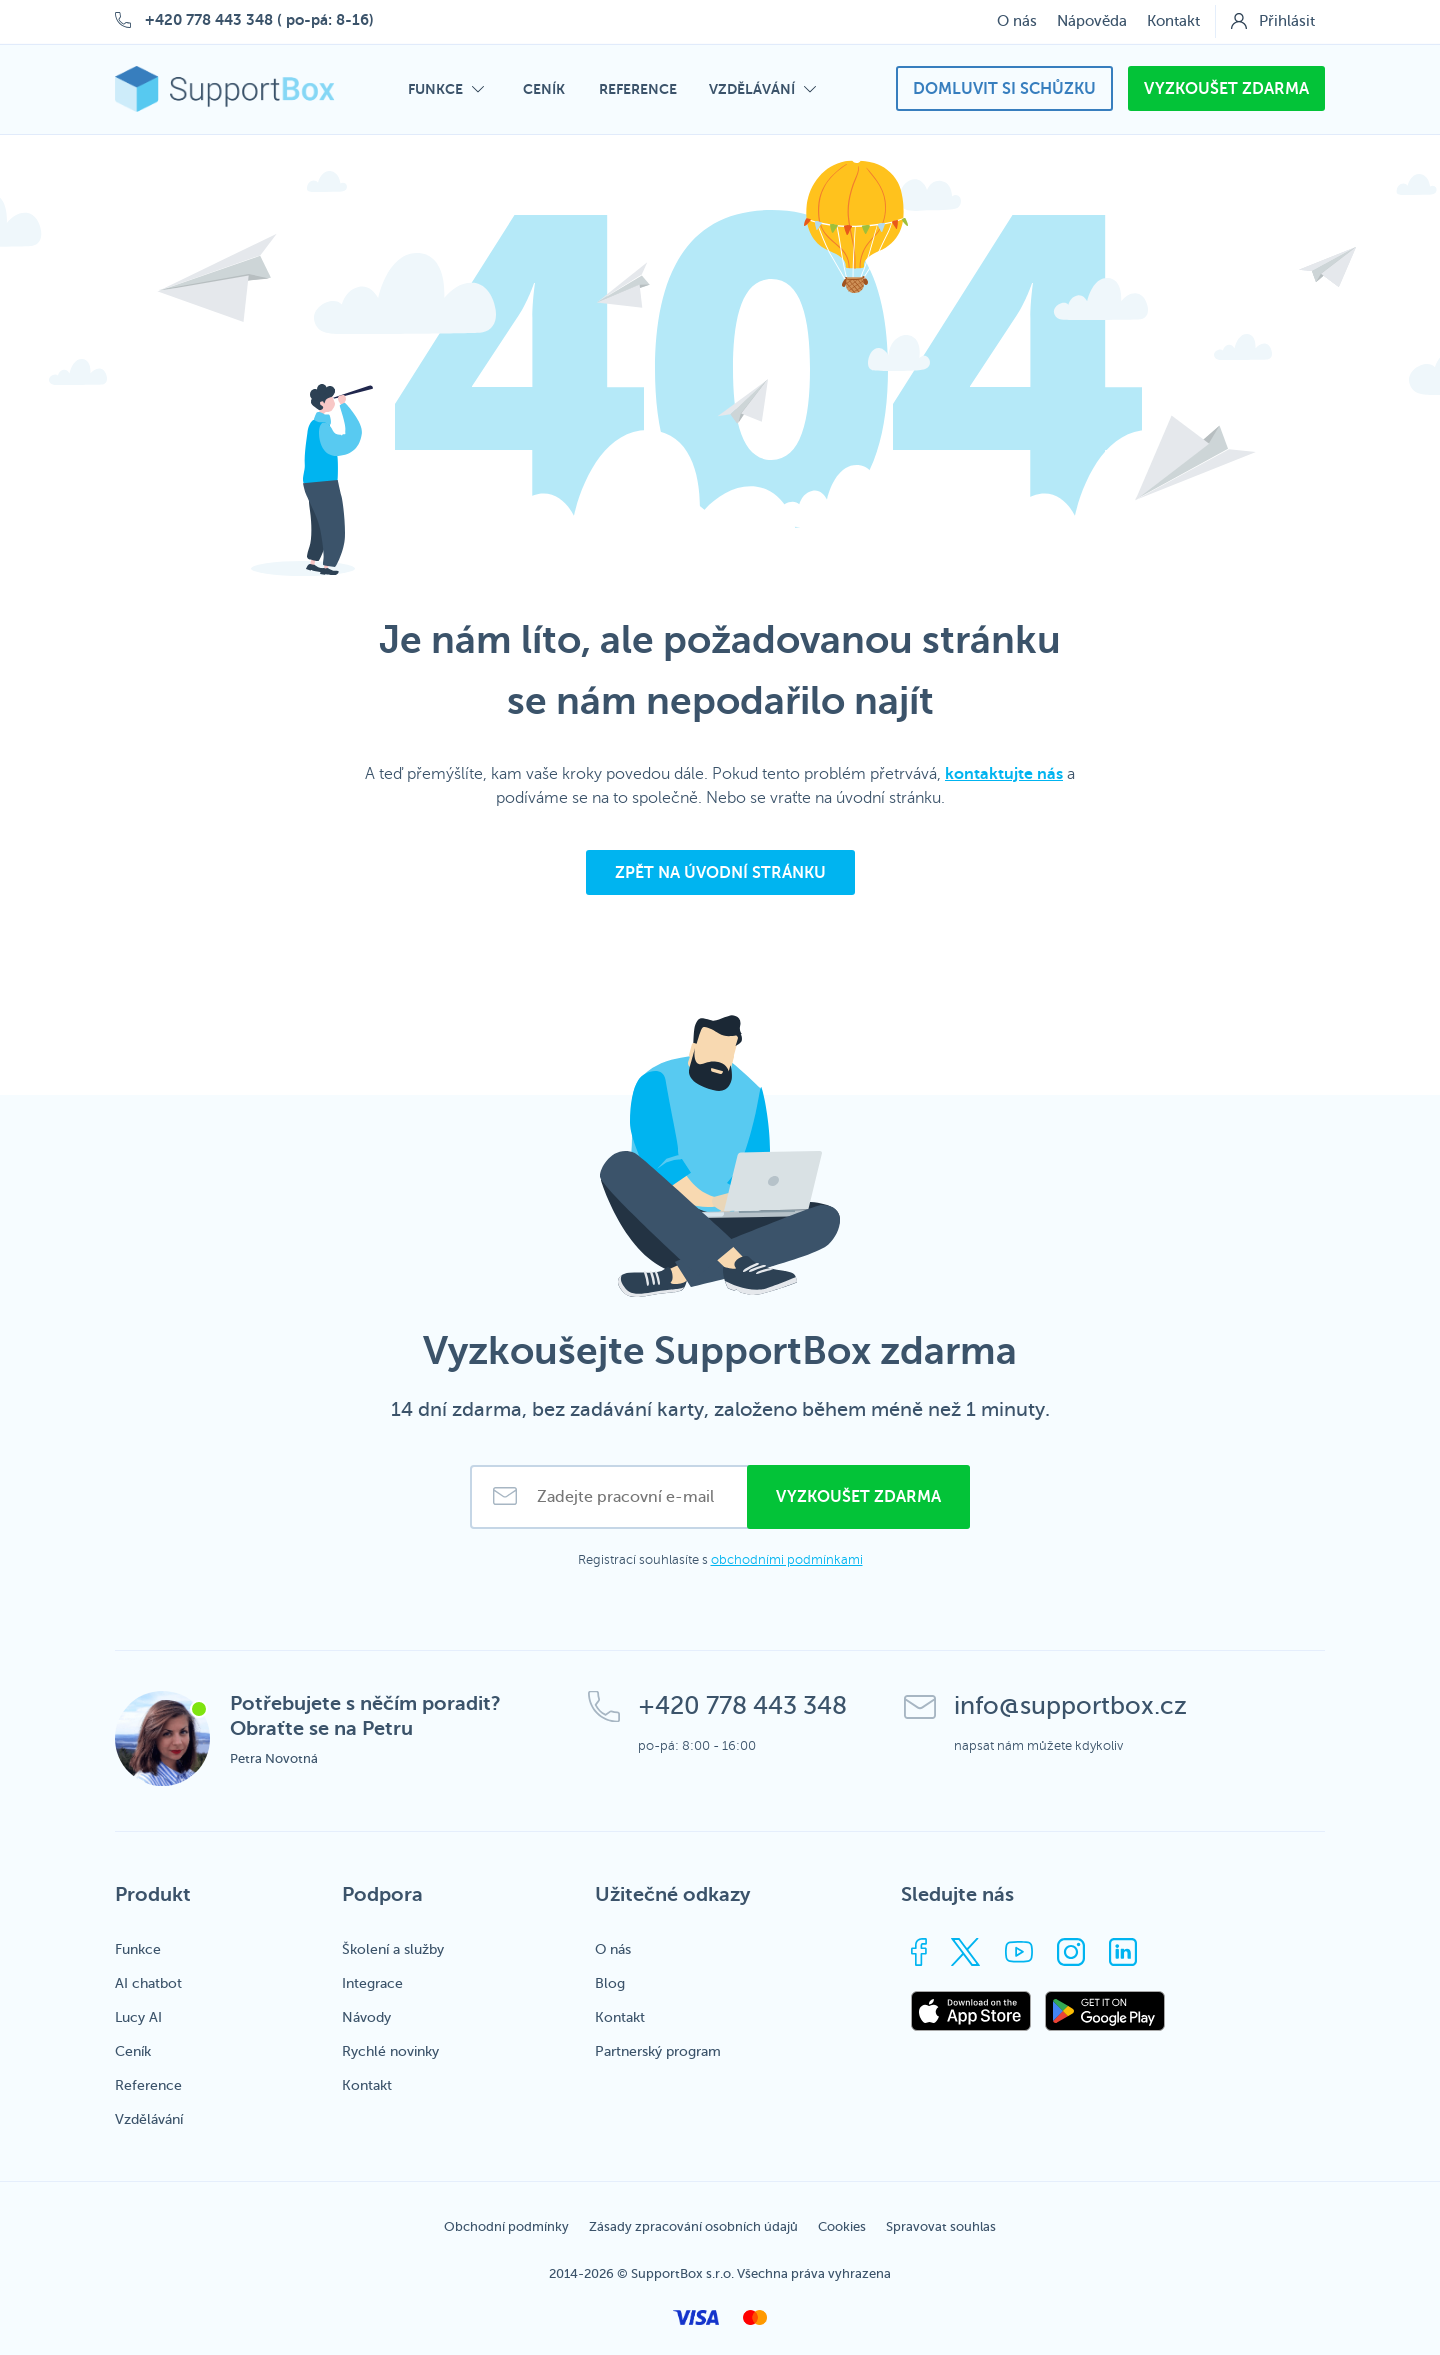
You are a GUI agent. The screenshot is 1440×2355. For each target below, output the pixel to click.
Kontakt (1173, 21)
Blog (610, 1983)
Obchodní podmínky (506, 2226)
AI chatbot (148, 1983)
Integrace (372, 1983)
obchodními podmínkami (787, 1560)
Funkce (138, 1949)
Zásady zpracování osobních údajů (693, 2226)
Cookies (842, 2226)
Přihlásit (1287, 21)
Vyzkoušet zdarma (1226, 89)
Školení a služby (393, 1949)
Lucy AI (138, 2017)
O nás (1017, 21)
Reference (148, 2085)
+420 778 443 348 (209, 19)
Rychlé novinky (390, 2051)
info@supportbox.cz (1070, 1706)
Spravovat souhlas (941, 2226)
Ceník (133, 2051)
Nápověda (1092, 21)
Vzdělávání (149, 2119)
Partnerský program (658, 2051)
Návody (366, 2017)
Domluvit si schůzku (1004, 89)
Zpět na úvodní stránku (720, 873)
